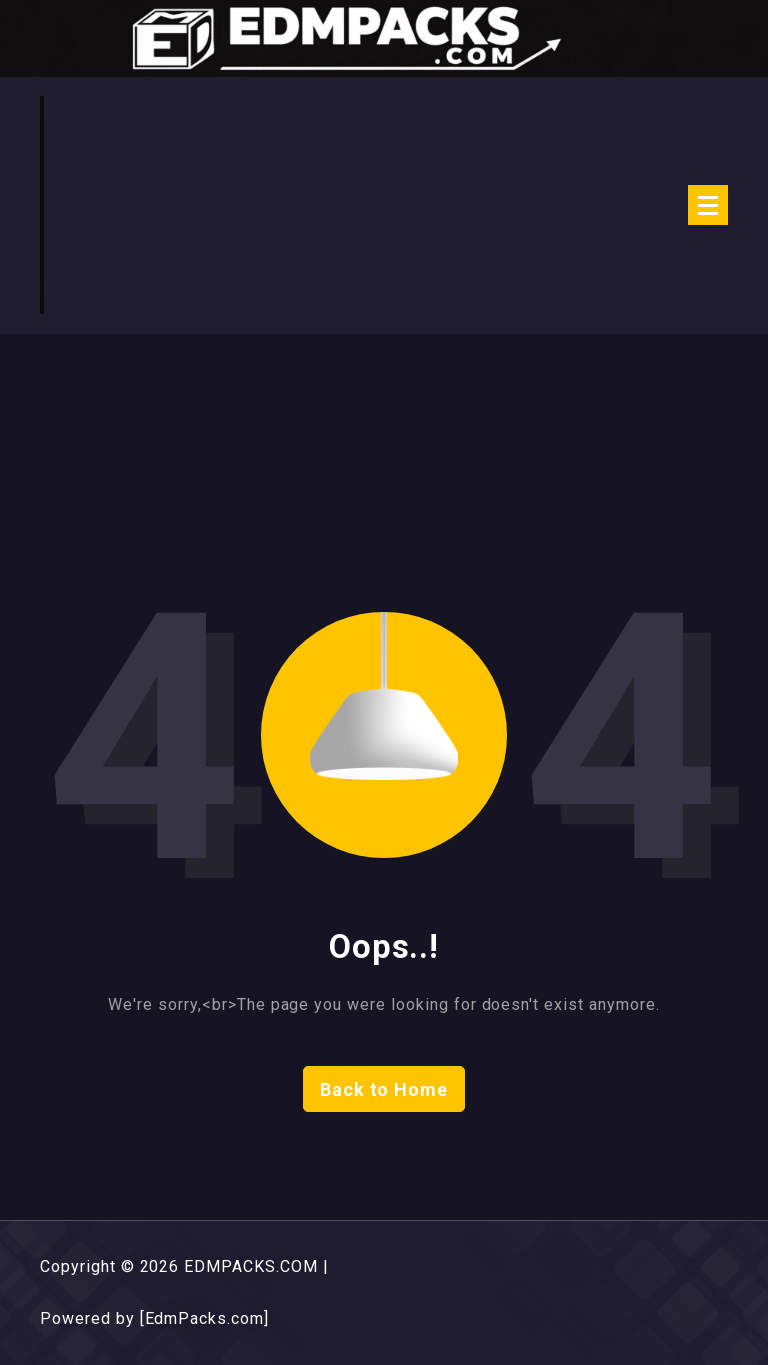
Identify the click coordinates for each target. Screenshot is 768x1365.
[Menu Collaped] (708, 205)
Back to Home (384, 1089)
